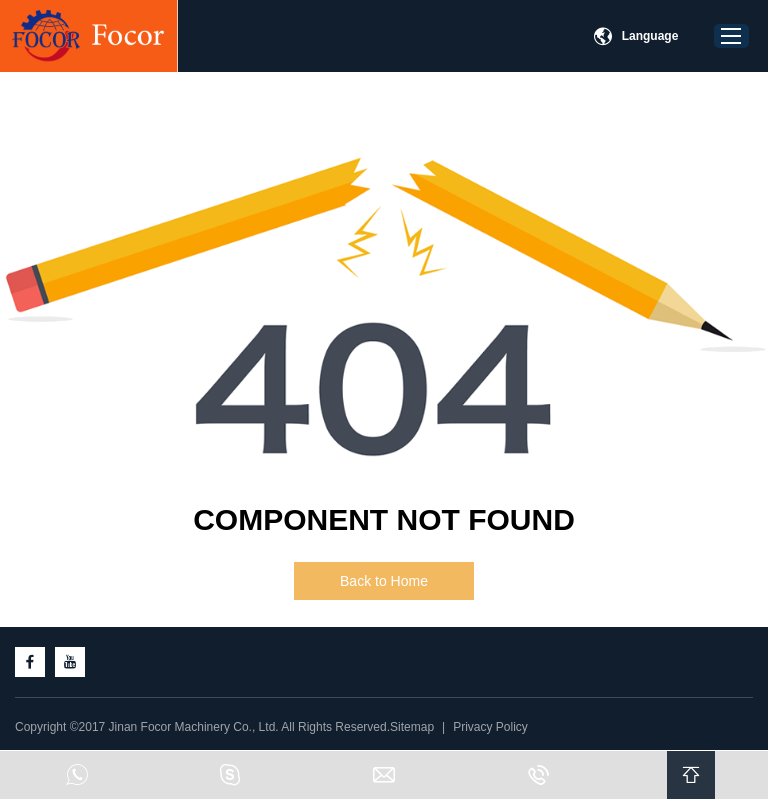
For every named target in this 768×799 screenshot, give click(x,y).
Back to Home (384, 581)
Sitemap (412, 727)
